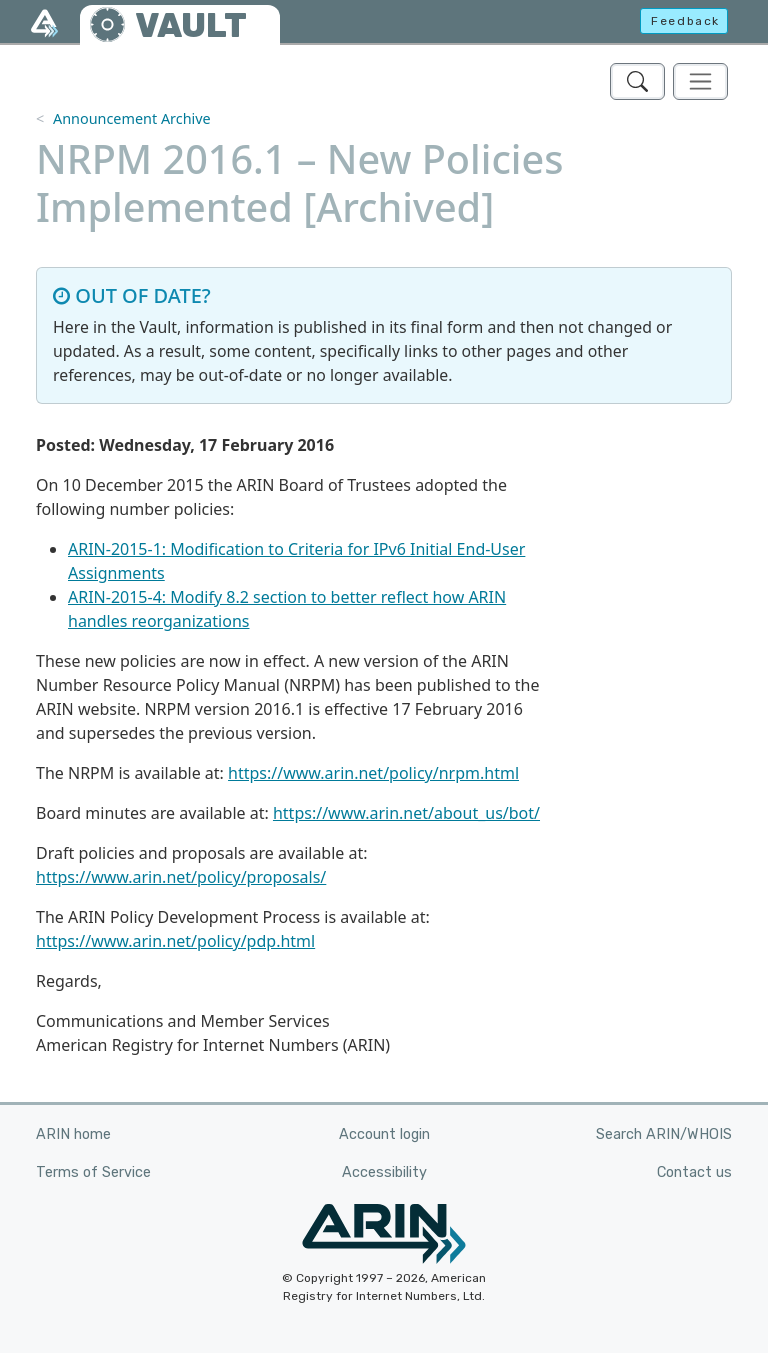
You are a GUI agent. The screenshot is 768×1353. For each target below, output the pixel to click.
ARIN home (73, 1134)
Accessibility (384, 1172)
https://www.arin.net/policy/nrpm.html (373, 773)
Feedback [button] (685, 21)
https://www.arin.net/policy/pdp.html (175, 941)
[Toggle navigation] (700, 81)
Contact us (694, 1172)
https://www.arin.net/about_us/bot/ (406, 813)
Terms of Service (93, 1172)
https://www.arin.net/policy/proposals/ (181, 877)
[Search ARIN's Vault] (637, 81)
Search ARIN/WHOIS (664, 1134)
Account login (384, 1134)
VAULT (191, 25)
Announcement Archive (132, 118)
